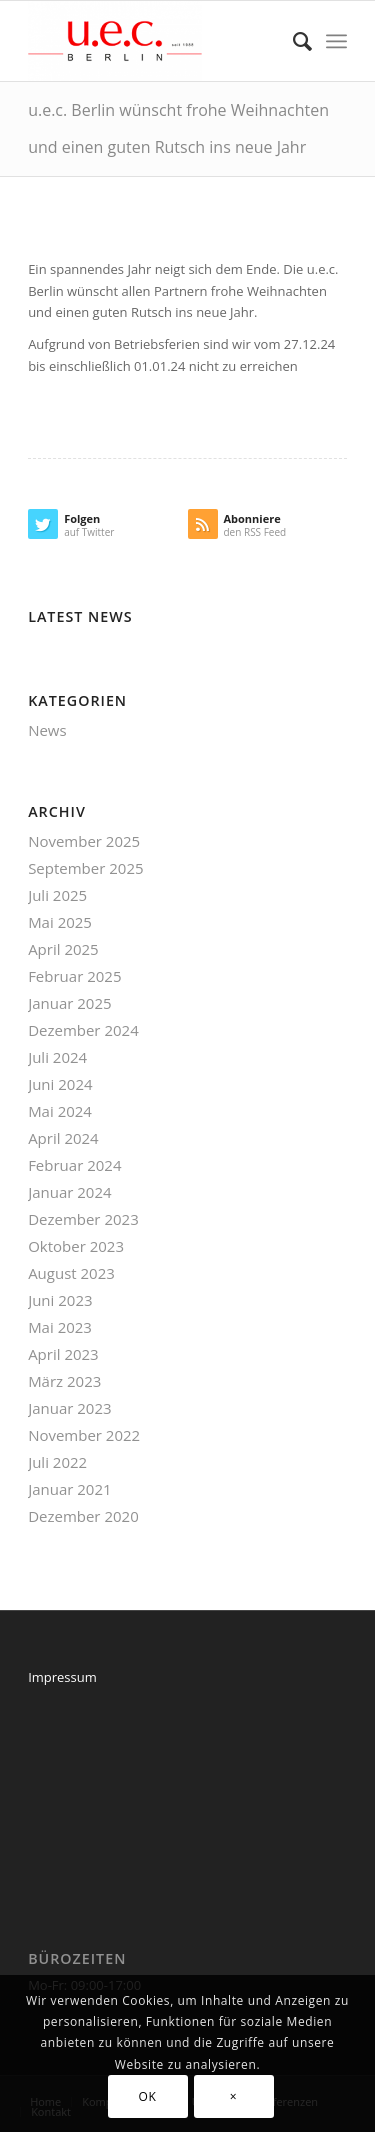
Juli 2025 (57, 895)
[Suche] (292, 41)
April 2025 (63, 949)
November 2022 (84, 1435)
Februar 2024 (74, 1165)
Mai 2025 (60, 922)
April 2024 (63, 1138)
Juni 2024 (60, 1084)
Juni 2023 (60, 1300)
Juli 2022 (57, 1462)
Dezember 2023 (83, 1219)
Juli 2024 (57, 1057)
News (47, 730)
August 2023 (71, 1273)
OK (148, 2096)
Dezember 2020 (83, 1516)
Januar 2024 (69, 1192)
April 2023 (63, 1354)
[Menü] (336, 41)
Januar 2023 (69, 1408)
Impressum (62, 1677)
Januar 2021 (69, 1489)
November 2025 (84, 841)
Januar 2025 (69, 1003)
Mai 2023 (60, 1327)
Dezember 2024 (83, 1030)
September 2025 (85, 868)
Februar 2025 (74, 976)
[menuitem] (292, 41)
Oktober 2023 (76, 1246)
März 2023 (64, 1381)
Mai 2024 (60, 1111)
